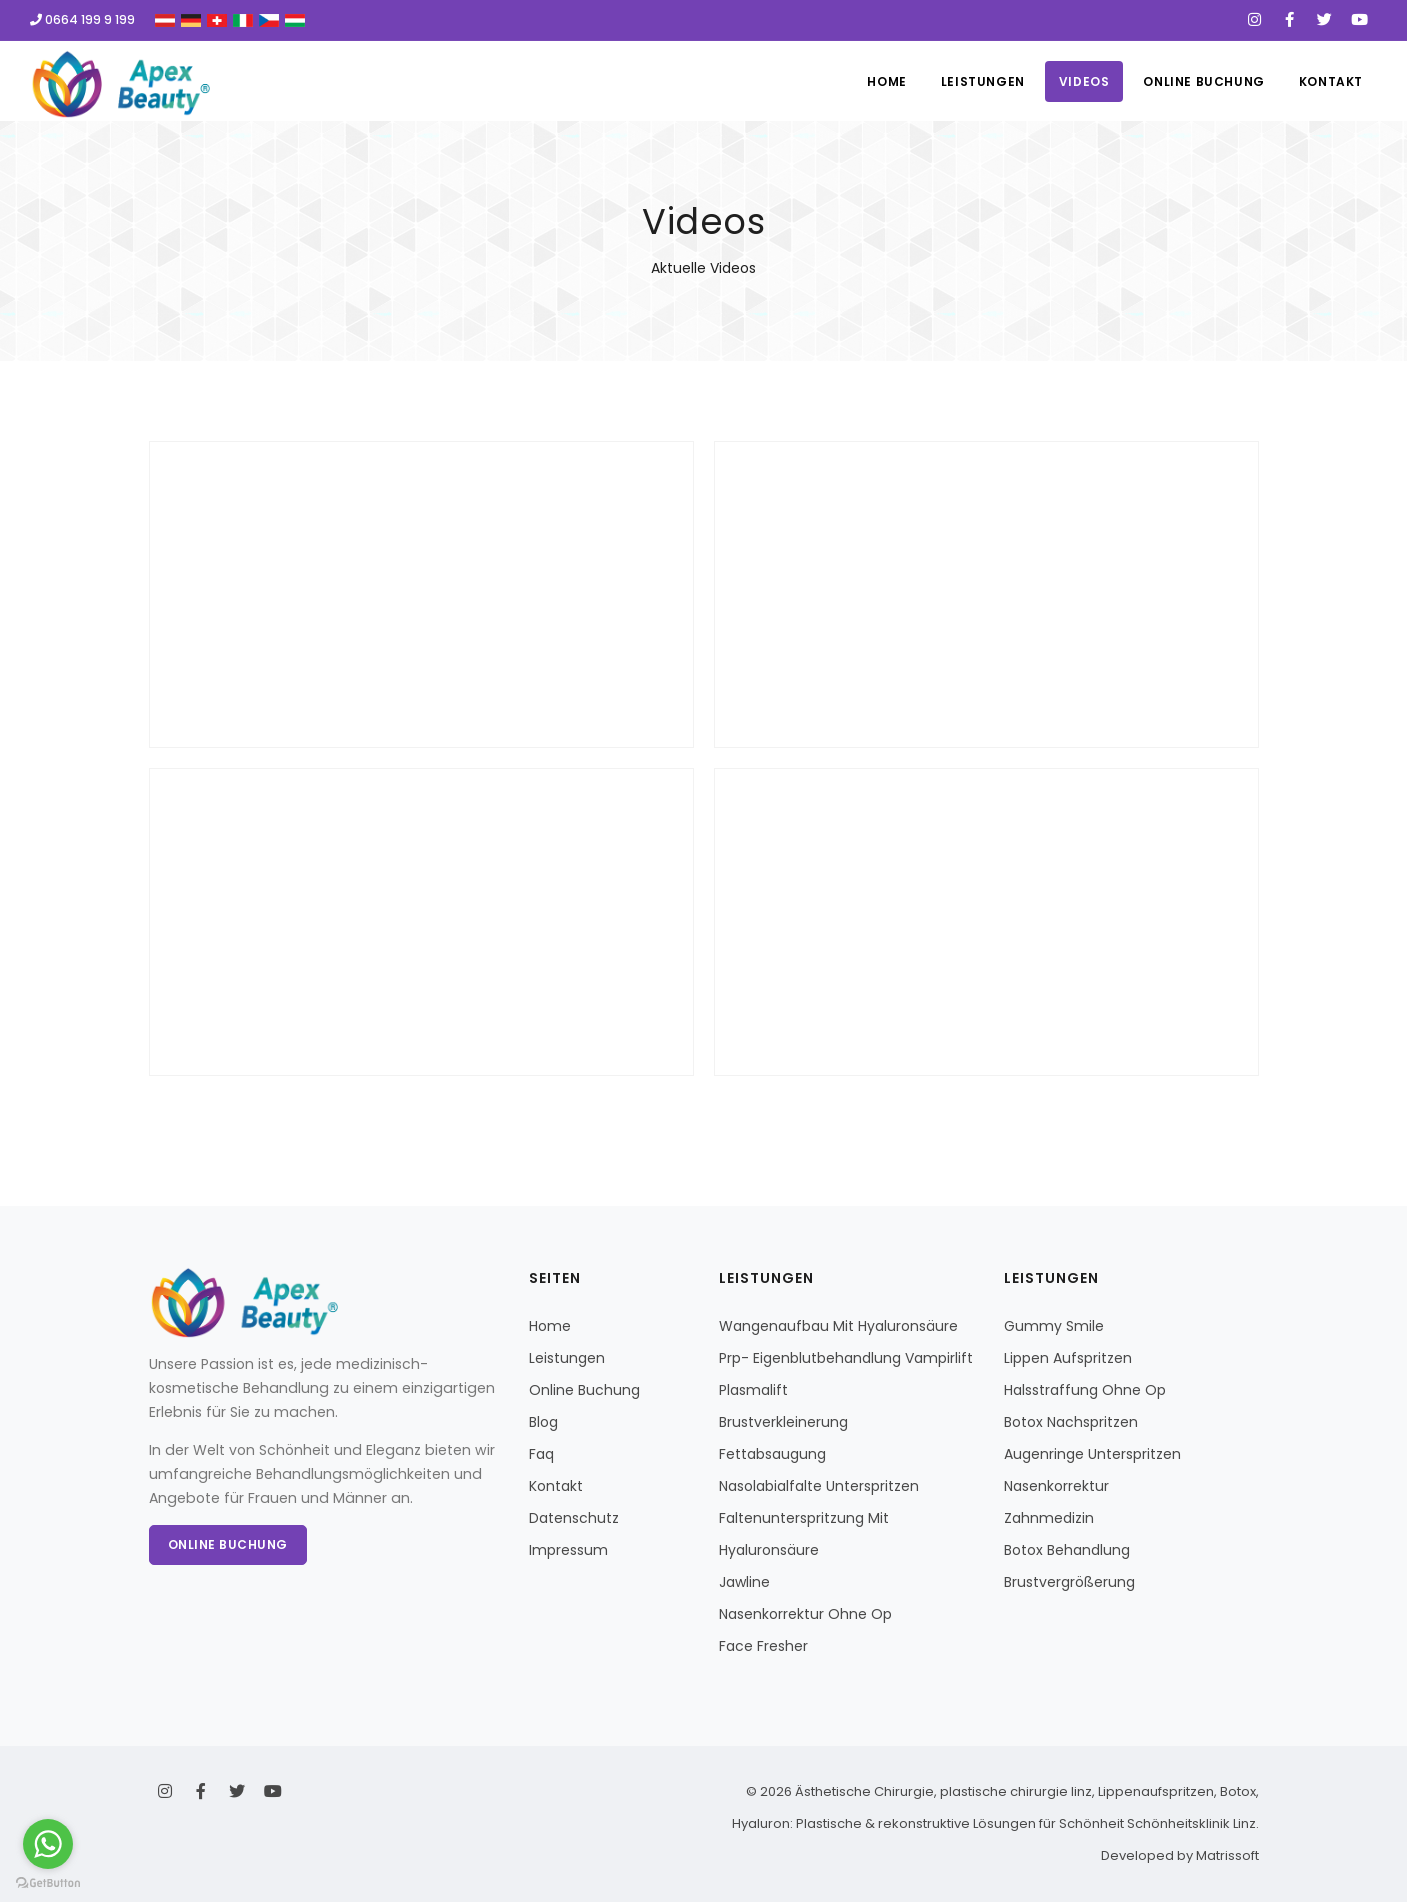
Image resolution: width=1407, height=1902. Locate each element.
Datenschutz (574, 1518)
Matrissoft (1227, 1855)
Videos (1084, 81)
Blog (543, 1422)
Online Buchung (1203, 81)
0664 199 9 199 (82, 19)
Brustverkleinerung (783, 1422)
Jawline (744, 1582)
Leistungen (983, 81)
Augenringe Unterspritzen (1092, 1454)
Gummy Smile (1054, 1326)
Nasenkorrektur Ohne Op (805, 1614)
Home (886, 81)
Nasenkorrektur (1056, 1486)
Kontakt (1331, 81)
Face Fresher (763, 1646)
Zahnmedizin (1049, 1518)
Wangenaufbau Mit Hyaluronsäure (838, 1326)
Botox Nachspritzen (1071, 1422)
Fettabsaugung (772, 1454)
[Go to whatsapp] (48, 1844)
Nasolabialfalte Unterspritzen (819, 1486)
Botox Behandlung (1067, 1550)
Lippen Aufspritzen (1068, 1358)
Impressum (568, 1550)
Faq (541, 1454)
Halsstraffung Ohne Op (1085, 1390)
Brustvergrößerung (1069, 1582)
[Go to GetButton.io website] (48, 1882)
